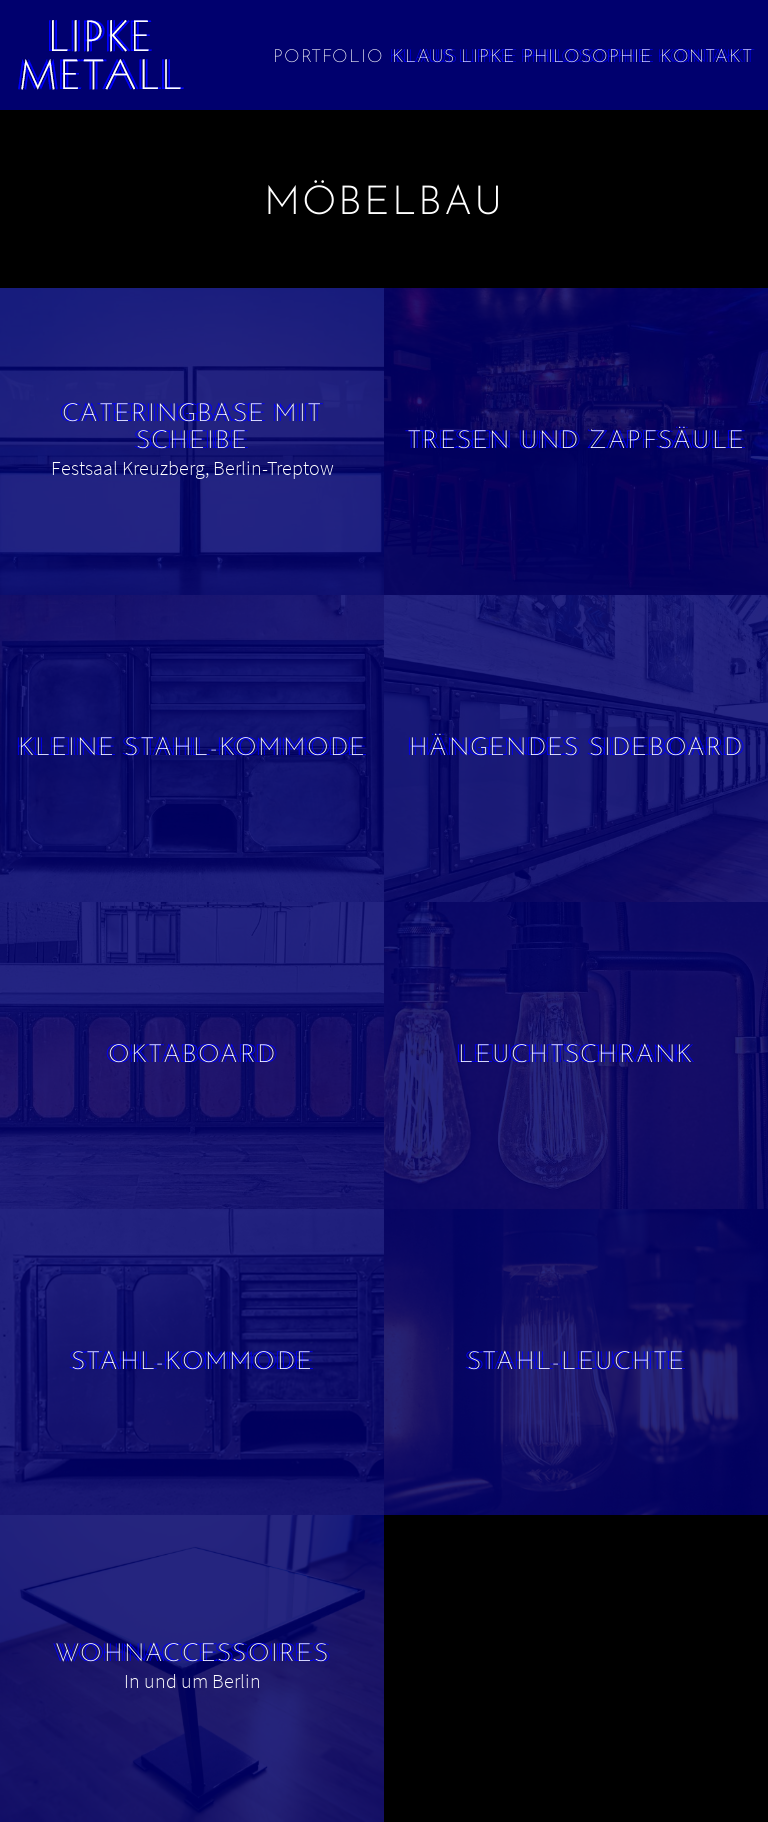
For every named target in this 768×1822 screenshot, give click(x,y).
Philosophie (587, 57)
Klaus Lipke (453, 57)
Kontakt (706, 57)
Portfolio (328, 57)
